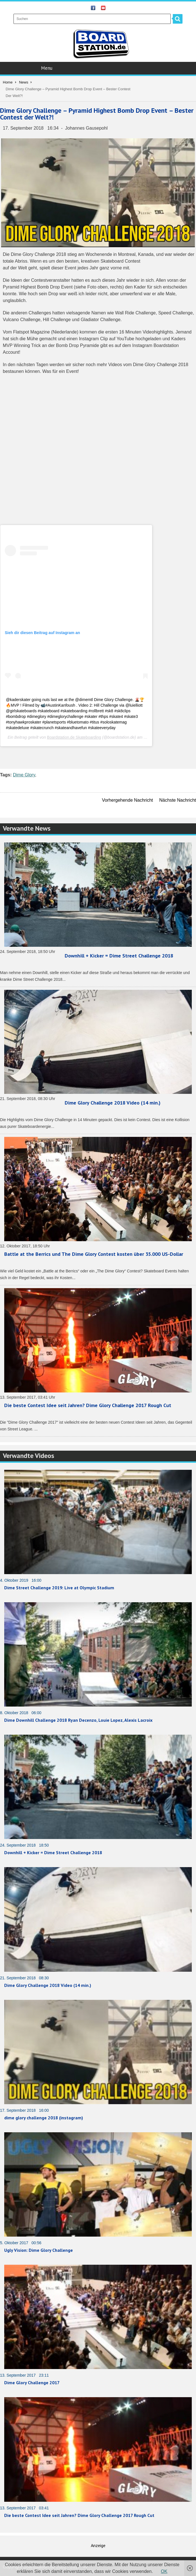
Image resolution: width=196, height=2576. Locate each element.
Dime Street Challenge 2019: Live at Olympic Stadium (59, 1587)
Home (8, 82)
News (23, 82)
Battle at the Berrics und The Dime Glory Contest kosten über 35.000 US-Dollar (93, 1254)
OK (164, 2571)
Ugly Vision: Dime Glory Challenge (38, 2250)
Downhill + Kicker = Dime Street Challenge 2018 (119, 955)
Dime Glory (24, 774)
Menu (98, 68)
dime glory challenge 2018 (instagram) (43, 2117)
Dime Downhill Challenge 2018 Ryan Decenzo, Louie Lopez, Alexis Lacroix (78, 1720)
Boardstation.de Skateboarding (74, 737)
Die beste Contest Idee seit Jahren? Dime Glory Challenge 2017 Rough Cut (87, 1405)
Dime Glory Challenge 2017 (32, 2382)
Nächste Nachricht (177, 800)
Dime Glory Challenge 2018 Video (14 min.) (113, 1102)
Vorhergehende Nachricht (127, 800)
